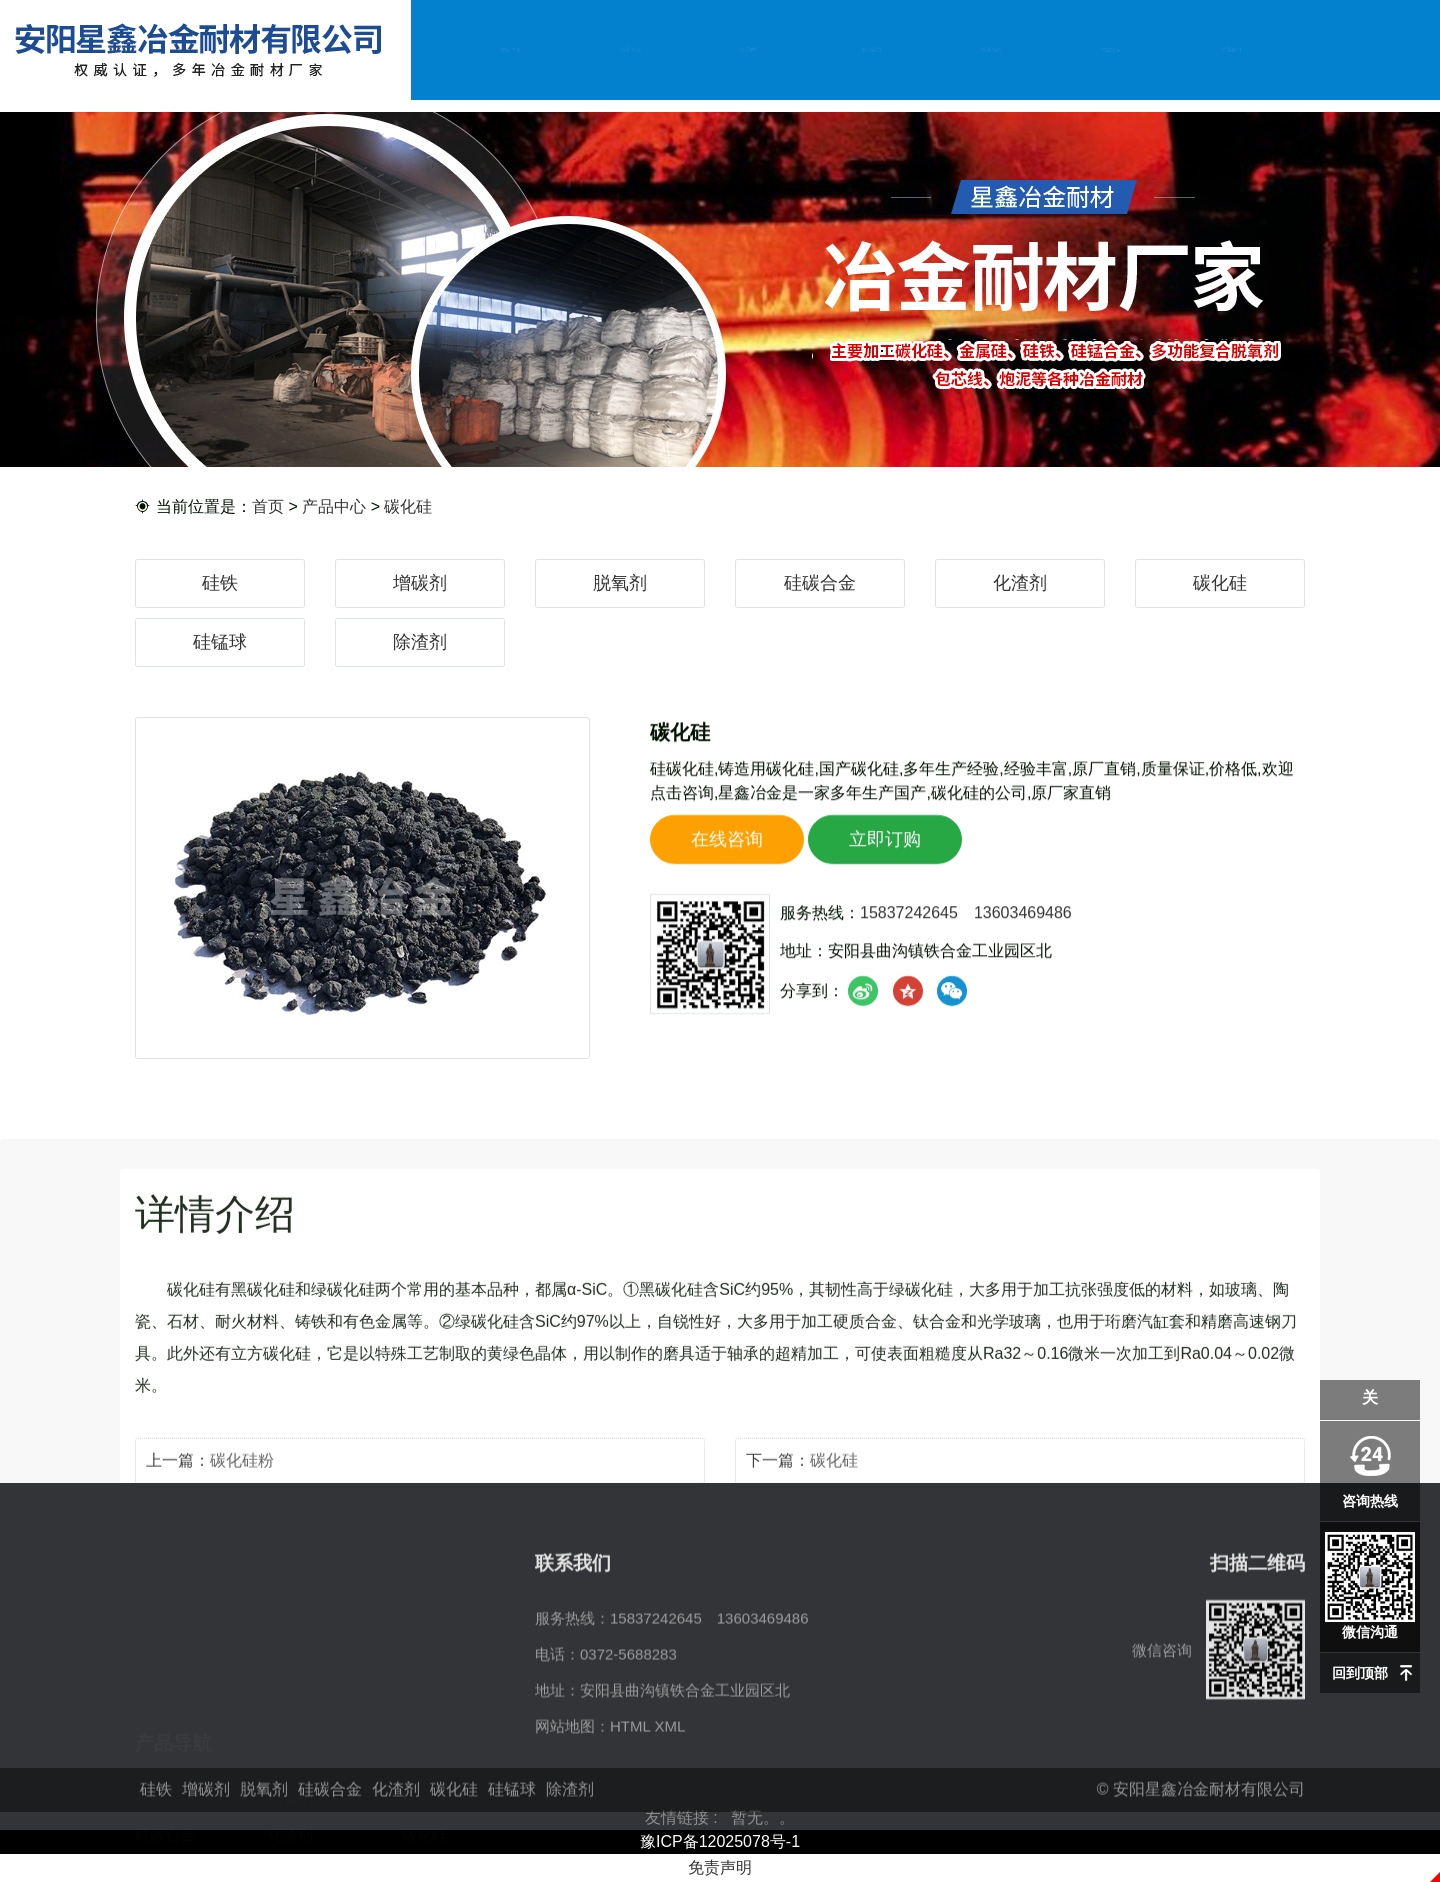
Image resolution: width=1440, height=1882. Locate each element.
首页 (268, 507)
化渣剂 (1020, 583)
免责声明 (720, 1867)
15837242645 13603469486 (966, 928)
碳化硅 (408, 507)
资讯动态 (991, 49)
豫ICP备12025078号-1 (720, 1841)
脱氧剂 (620, 583)
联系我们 (1231, 49)
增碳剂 (420, 583)
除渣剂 (420, 642)
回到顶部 (1360, 1673)
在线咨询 (727, 855)
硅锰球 (220, 642)
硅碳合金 (820, 583)
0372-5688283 (628, 1731)
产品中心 (751, 49)
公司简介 (631, 49)
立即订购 (885, 855)
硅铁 (220, 583)
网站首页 (511, 49)
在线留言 (1111, 49)
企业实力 (871, 49)
